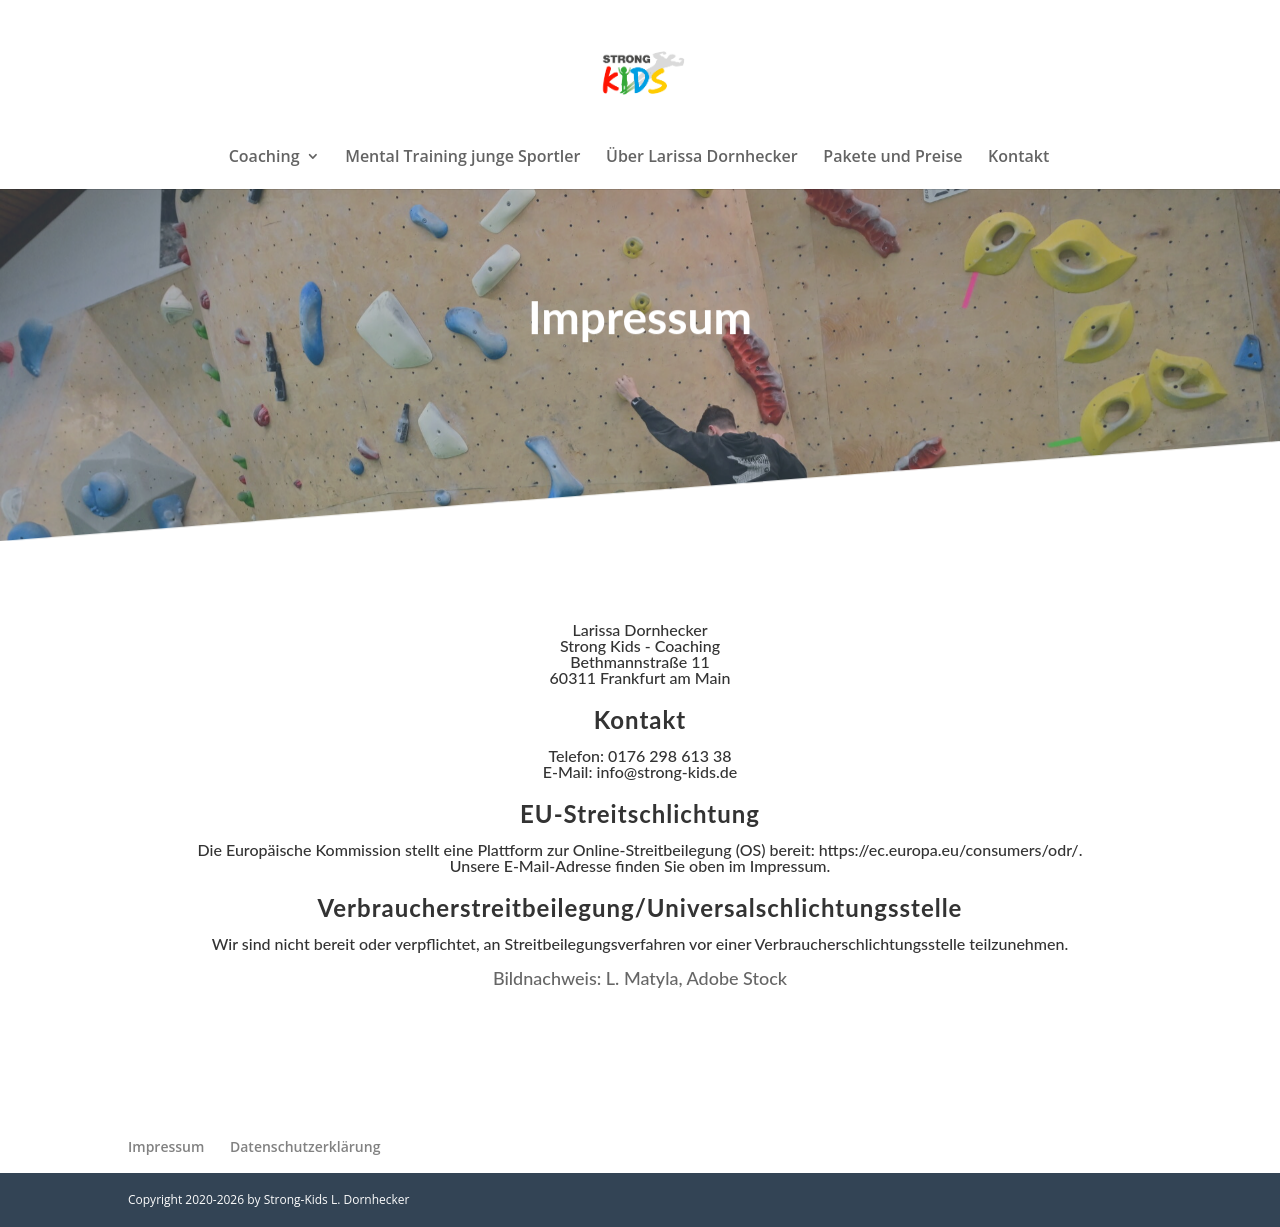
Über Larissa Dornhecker (702, 158)
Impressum (166, 1146)
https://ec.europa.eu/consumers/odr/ (949, 849)
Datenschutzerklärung (305, 1146)
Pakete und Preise (892, 158)
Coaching (264, 158)
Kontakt (1018, 158)
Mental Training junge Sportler (462, 158)
